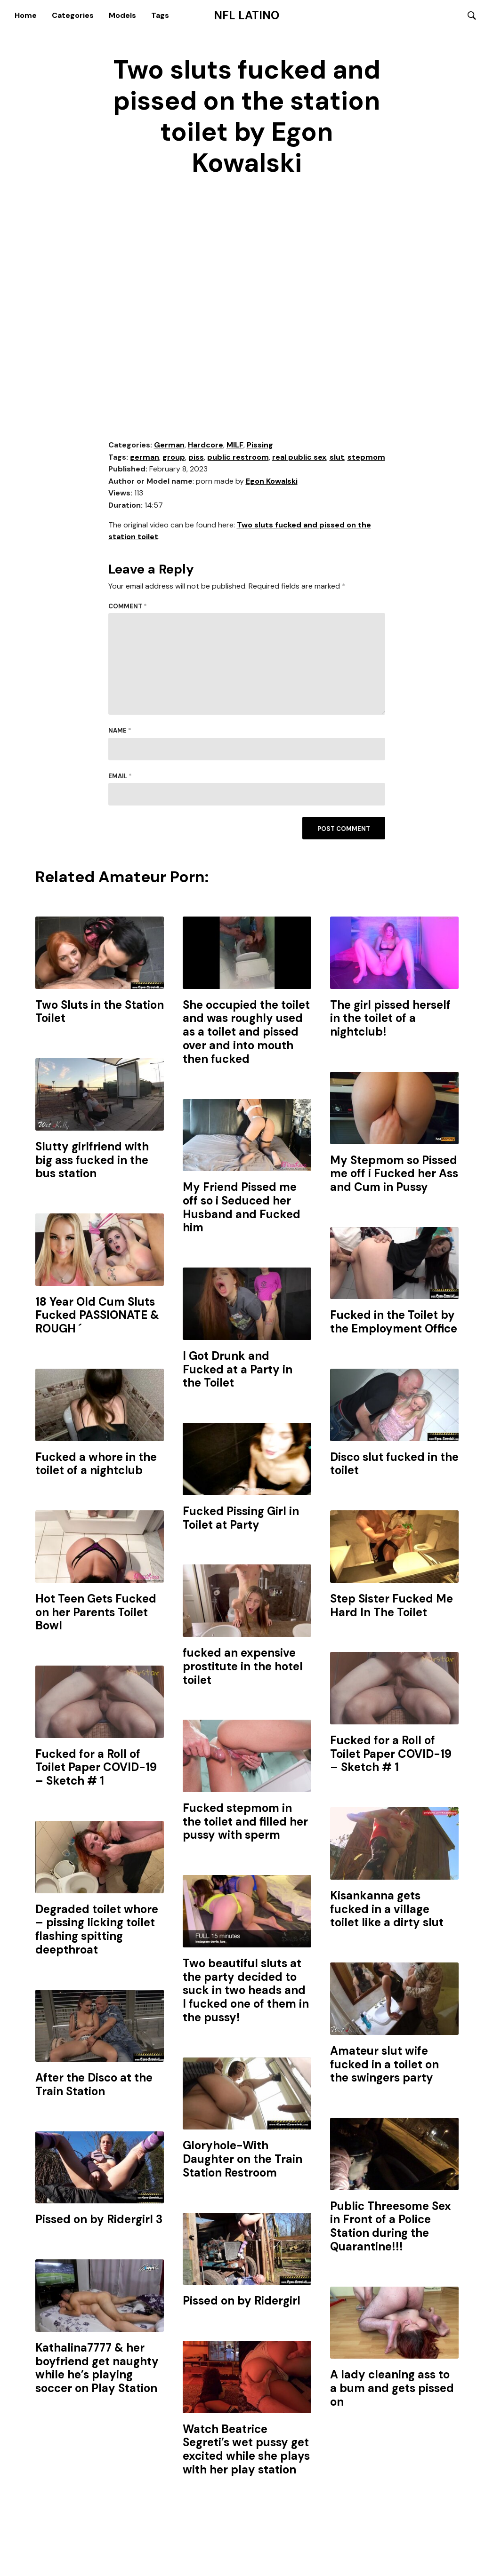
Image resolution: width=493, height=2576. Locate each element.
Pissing (260, 445)
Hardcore (205, 445)
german (144, 458)
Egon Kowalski (272, 481)
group (173, 458)
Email (120, 777)
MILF (234, 445)
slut (337, 458)
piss (196, 458)
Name (119, 731)
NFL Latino (246, 15)
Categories (73, 15)
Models (122, 15)
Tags (160, 15)
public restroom (238, 458)
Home (26, 15)
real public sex (299, 458)
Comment (127, 607)
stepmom (366, 458)
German (169, 445)
